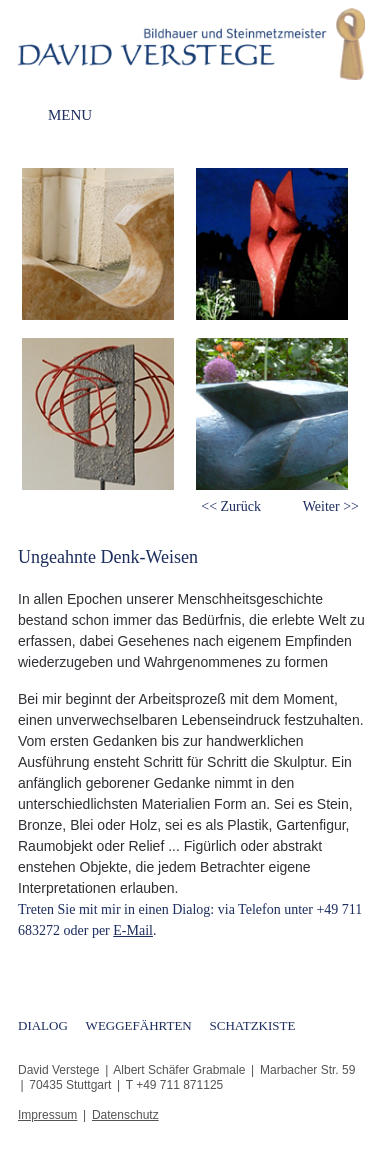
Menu (70, 115)
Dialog (43, 1025)
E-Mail (133, 930)
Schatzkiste (253, 1025)
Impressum (47, 1115)
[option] (105, 334)
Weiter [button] (321, 506)
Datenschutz (125, 1115)
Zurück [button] (241, 506)
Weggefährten (139, 1025)
